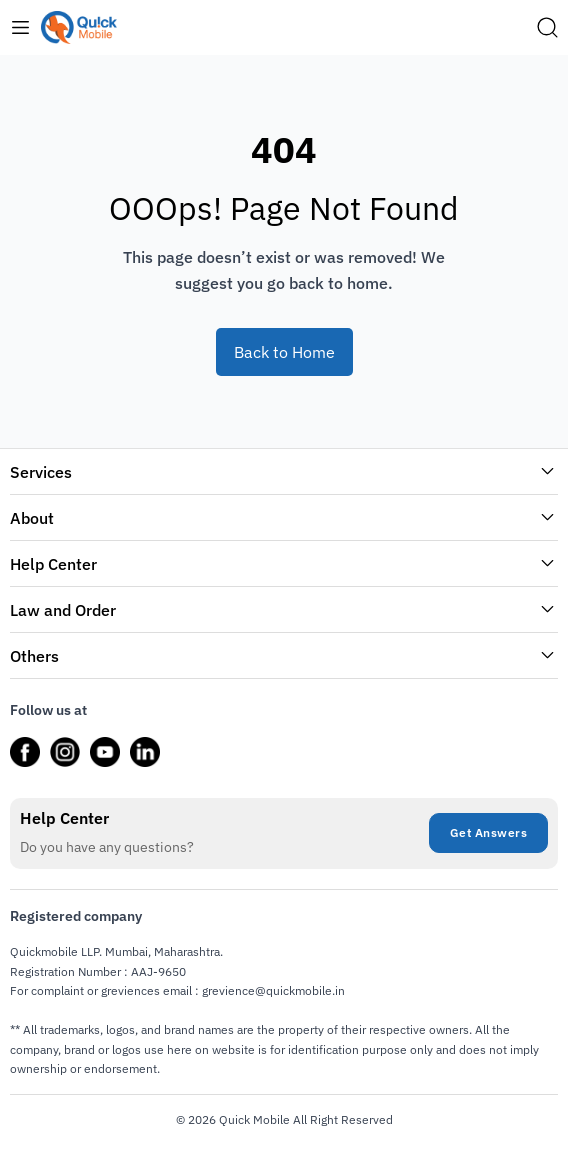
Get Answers (489, 832)
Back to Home (284, 352)
